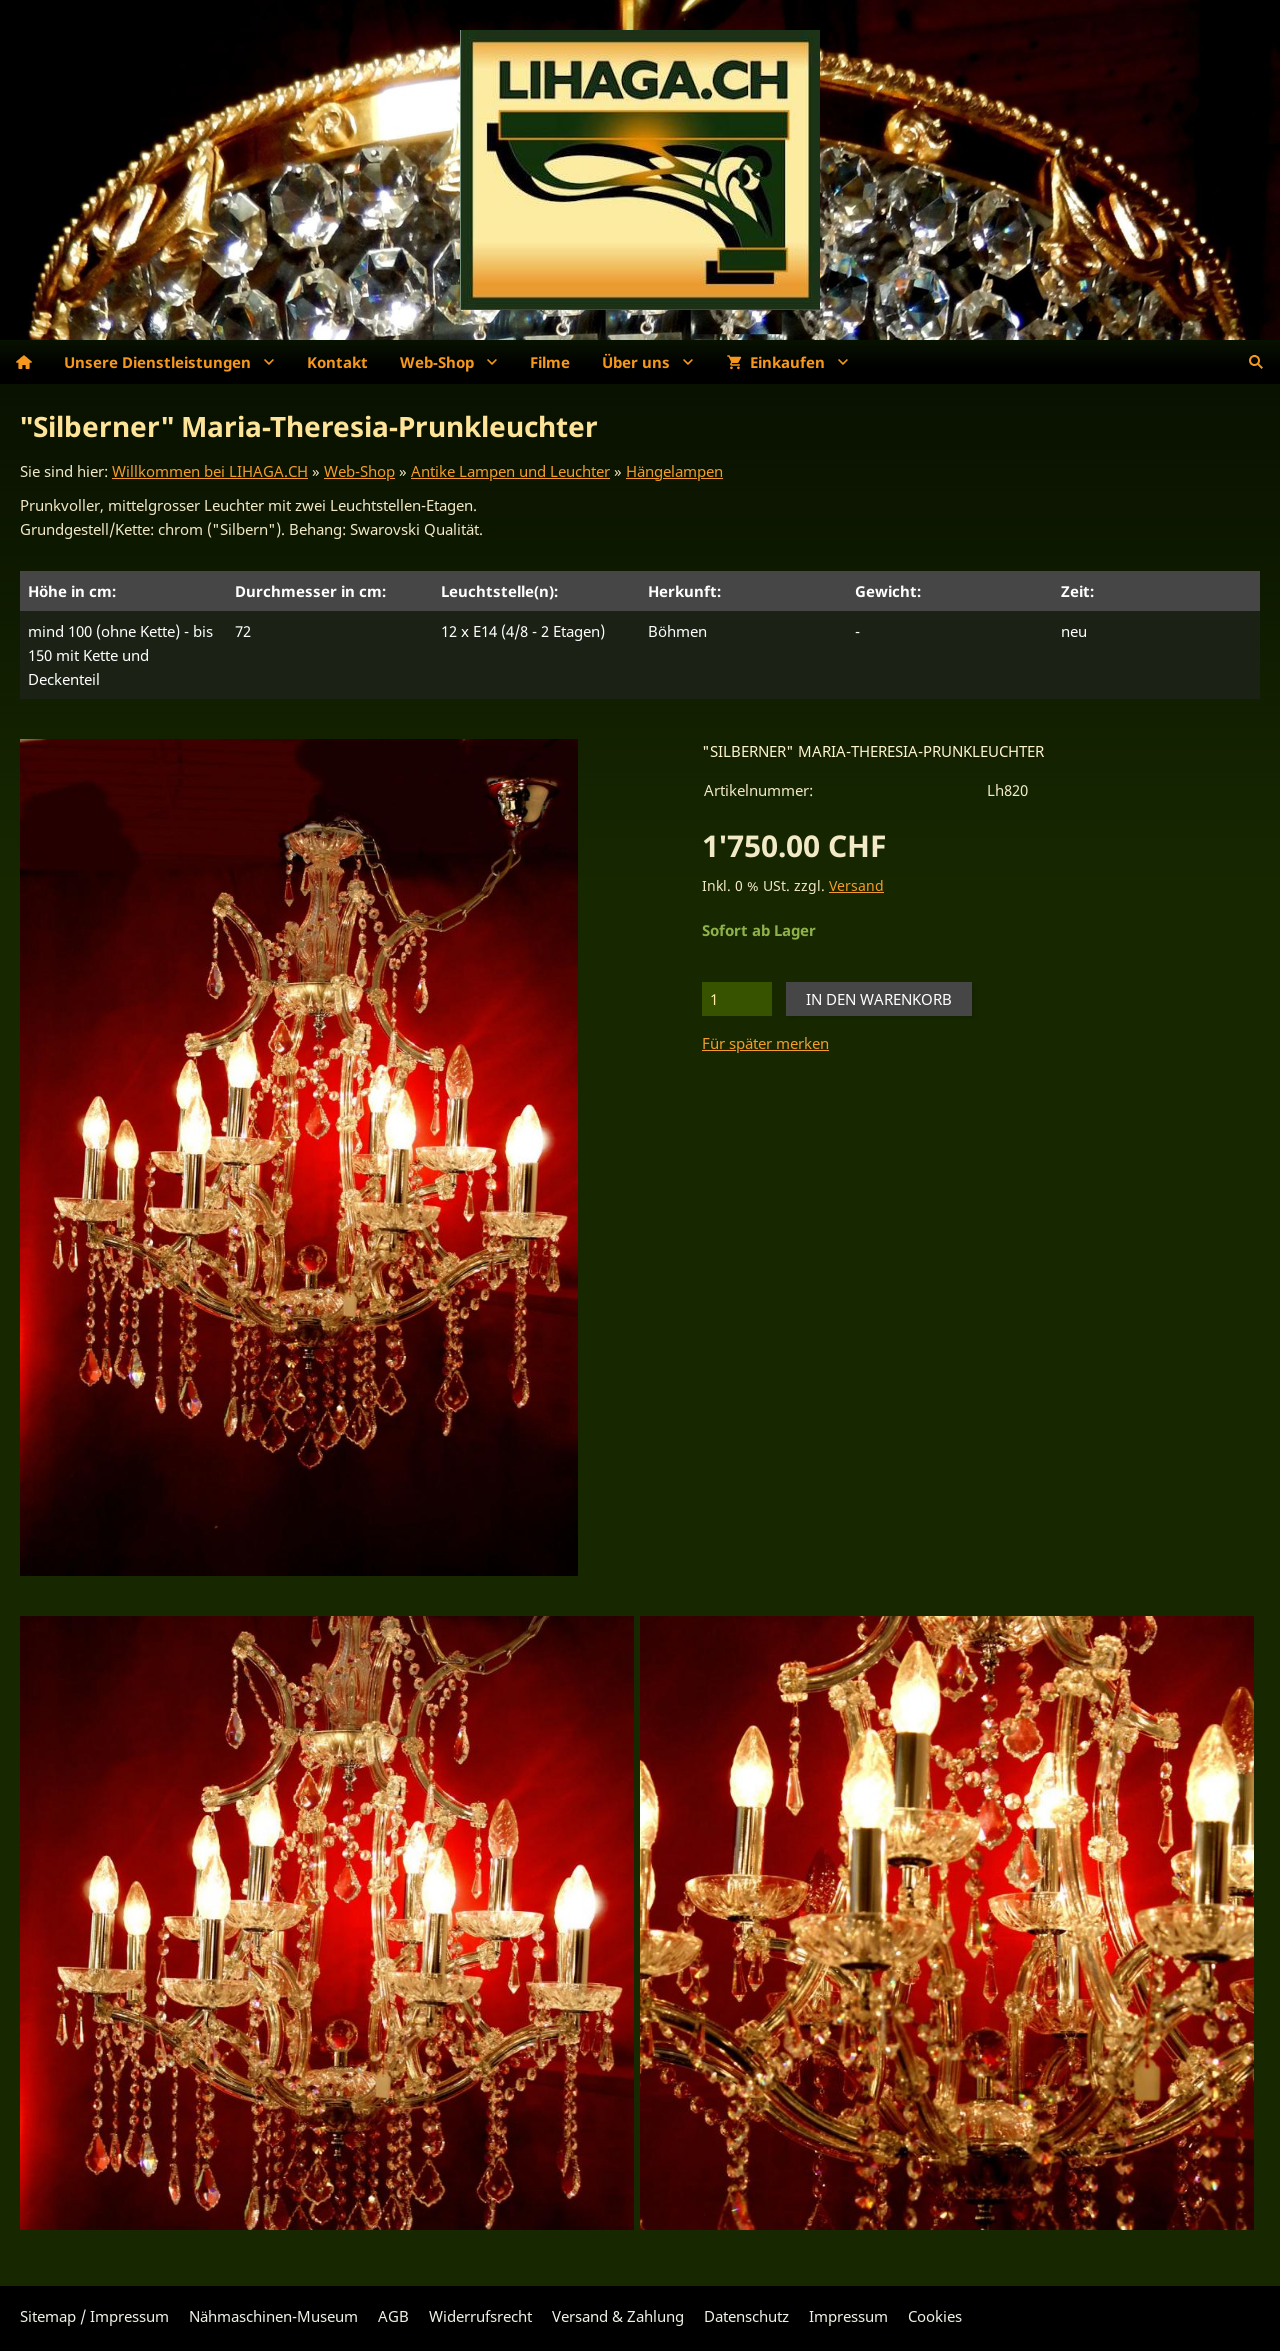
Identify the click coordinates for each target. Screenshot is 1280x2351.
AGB (393, 2316)
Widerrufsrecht (480, 2316)
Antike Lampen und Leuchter (510, 471)
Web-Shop (359, 471)
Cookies (935, 2316)
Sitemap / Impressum (94, 2316)
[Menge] (737, 999)
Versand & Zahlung (618, 2316)
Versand (856, 886)
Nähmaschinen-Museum (273, 2316)
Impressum (848, 2316)
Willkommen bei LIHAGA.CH (210, 471)
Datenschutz (746, 2316)
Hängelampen (674, 471)
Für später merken (765, 1043)
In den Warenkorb (879, 999)
